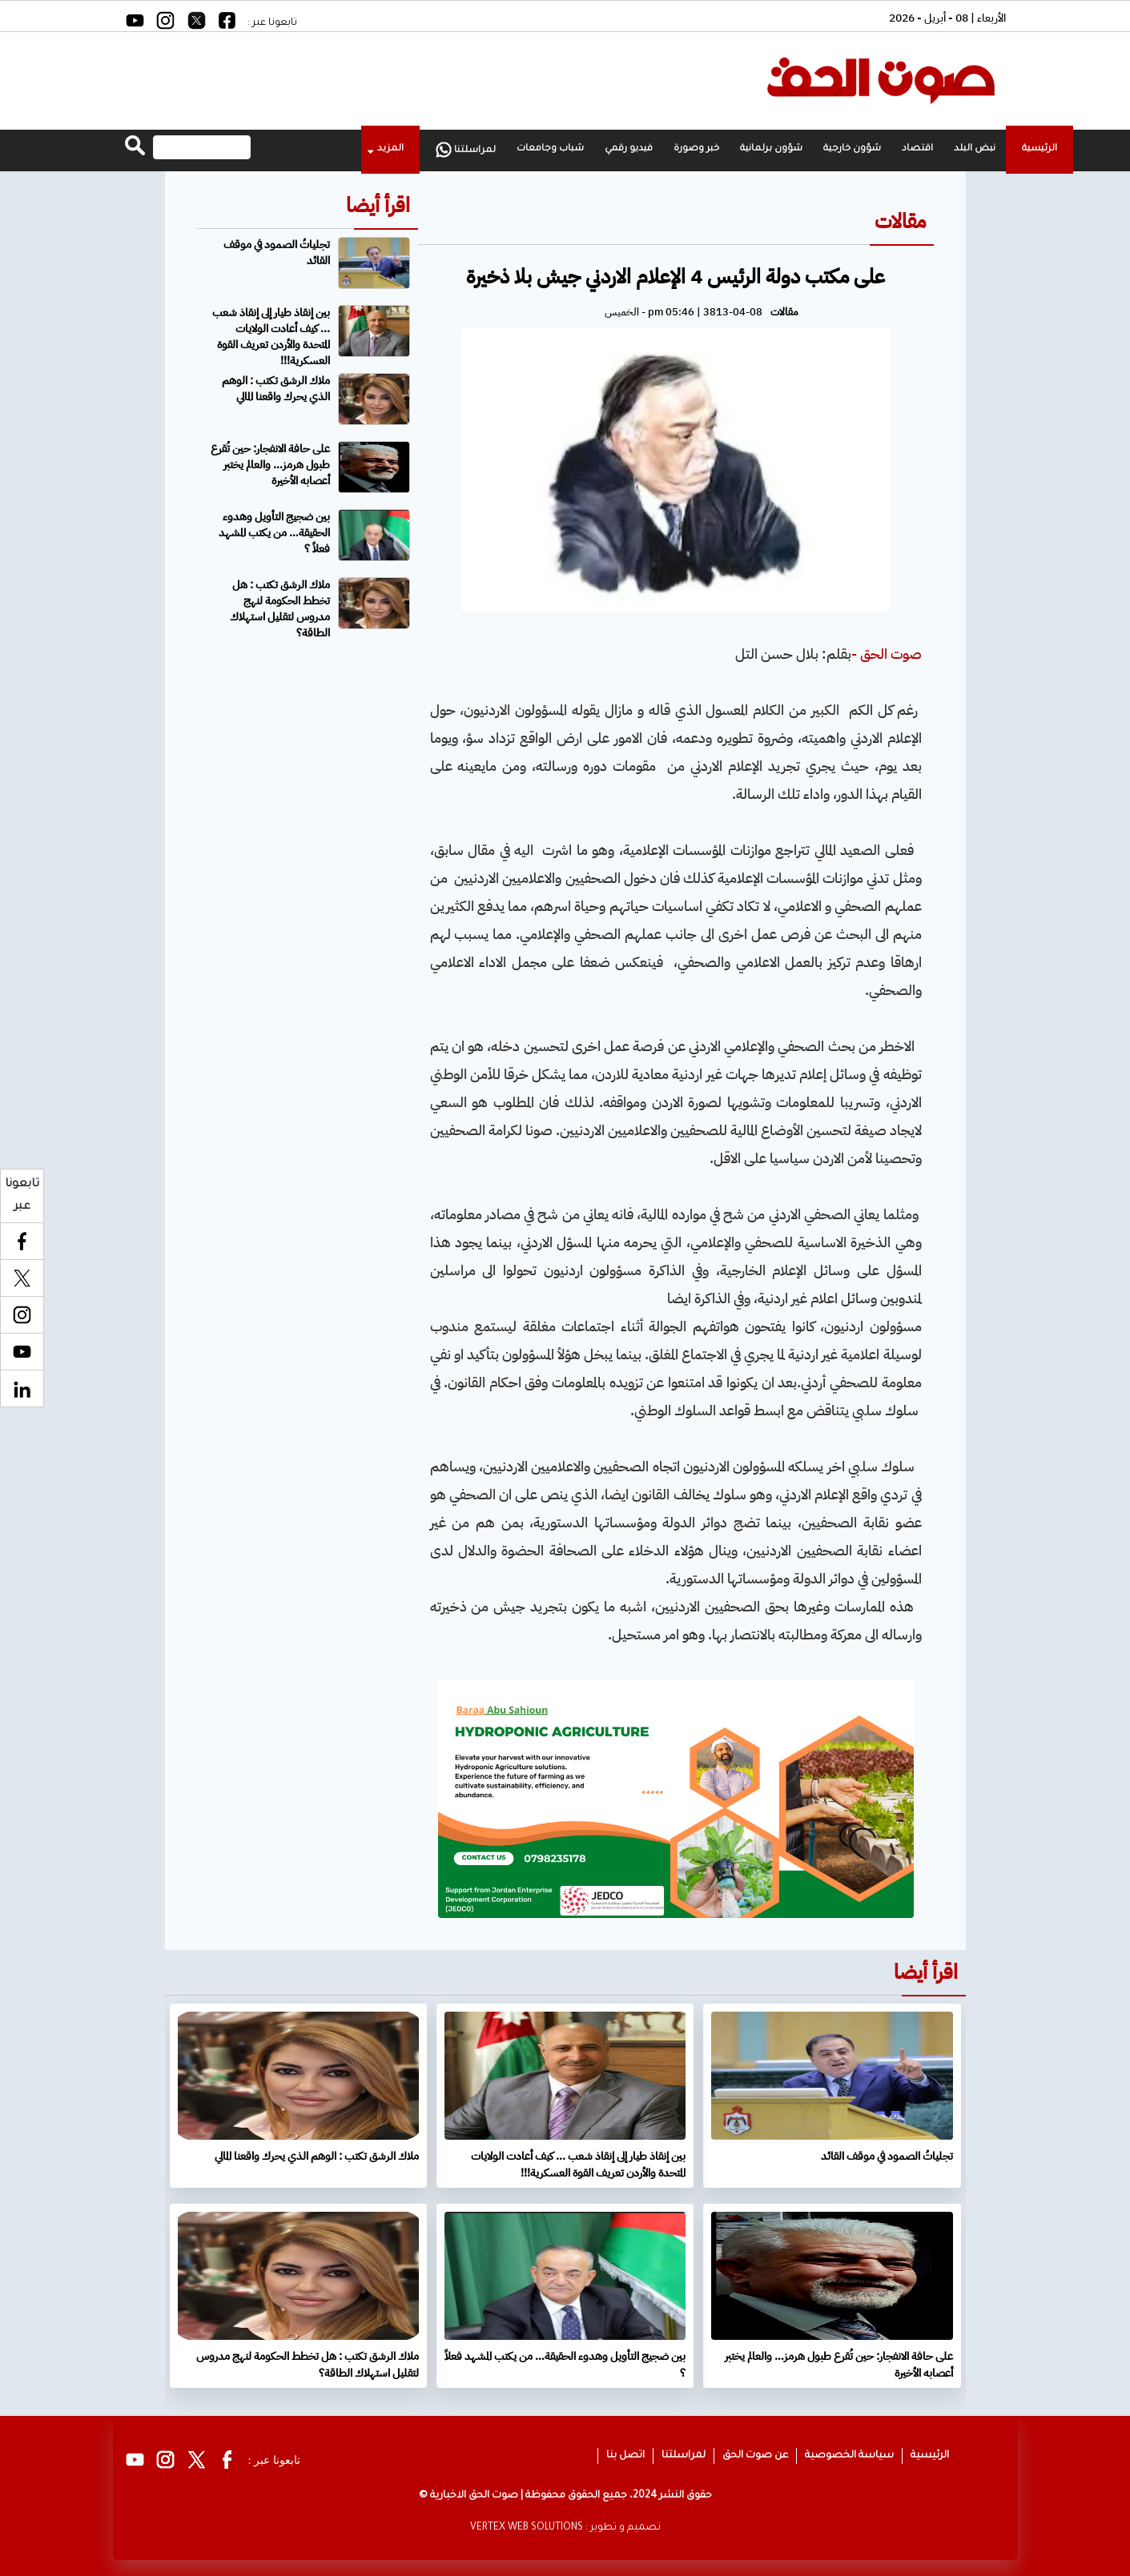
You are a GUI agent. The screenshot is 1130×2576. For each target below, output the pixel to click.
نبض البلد (974, 149)
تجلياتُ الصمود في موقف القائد (276, 252)
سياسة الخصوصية (849, 2456)
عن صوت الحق (755, 2456)
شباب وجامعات (550, 149)
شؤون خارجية (852, 149)
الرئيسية (1039, 149)
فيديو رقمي (629, 149)
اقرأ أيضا (378, 205)
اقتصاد (917, 149)
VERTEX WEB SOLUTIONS (526, 2528)
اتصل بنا (625, 2456)
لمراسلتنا (466, 150)
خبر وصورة (696, 149)
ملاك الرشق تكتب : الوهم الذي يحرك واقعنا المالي (276, 388)
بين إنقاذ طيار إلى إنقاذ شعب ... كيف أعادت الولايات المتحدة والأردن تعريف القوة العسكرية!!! (271, 336)
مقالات (900, 221)
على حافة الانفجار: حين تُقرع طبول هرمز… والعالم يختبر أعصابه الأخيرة (270, 464)
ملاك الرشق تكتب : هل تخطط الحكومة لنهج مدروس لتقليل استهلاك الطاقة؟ (280, 608)
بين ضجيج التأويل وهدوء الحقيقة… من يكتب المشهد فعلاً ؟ (274, 532)
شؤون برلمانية (771, 149)
